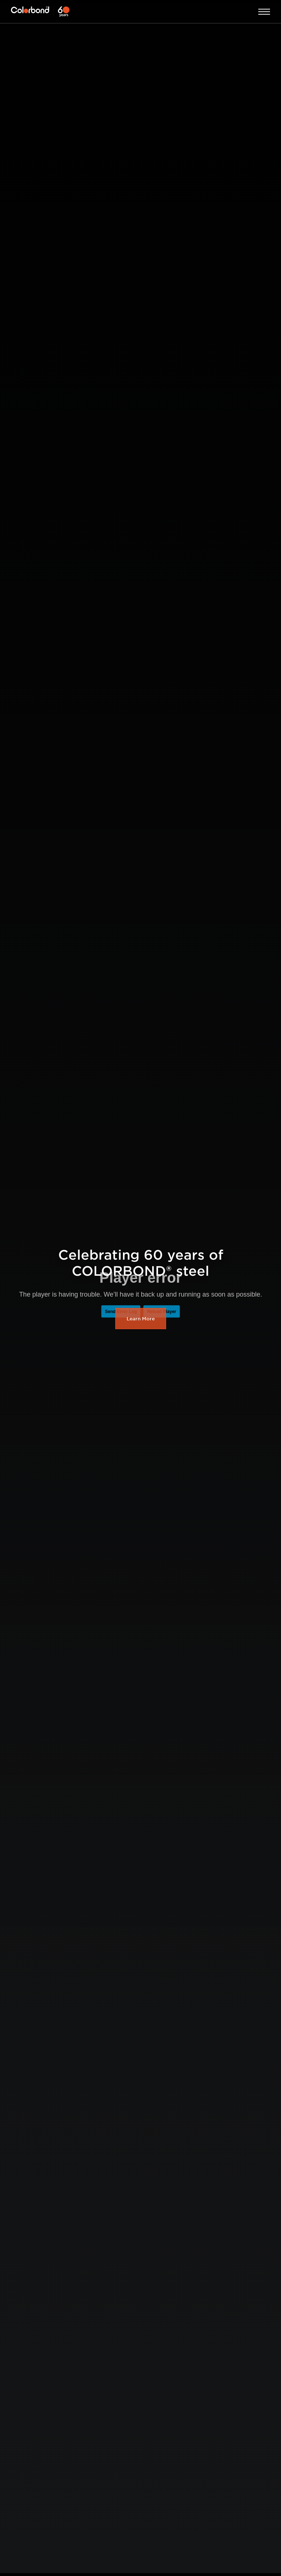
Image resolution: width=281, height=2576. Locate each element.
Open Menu (264, 12)
